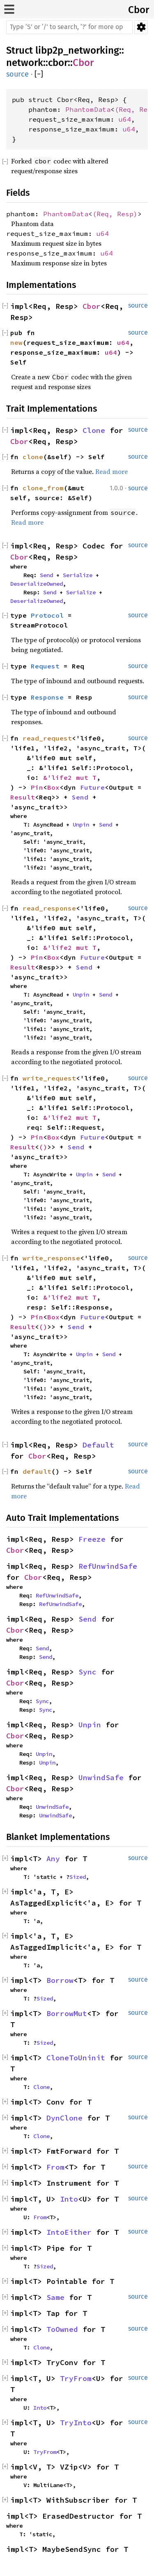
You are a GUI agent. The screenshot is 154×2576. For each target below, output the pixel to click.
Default (98, 1445)
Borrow (60, 1980)
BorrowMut (66, 2013)
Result (22, 797)
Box (53, 787)
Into (69, 2199)
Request (45, 666)
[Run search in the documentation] (69, 27)
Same (55, 2297)
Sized (77, 1876)
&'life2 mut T (70, 777)
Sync (87, 1672)
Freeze (92, 1539)
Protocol (47, 615)
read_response (49, 908)
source (17, 74)
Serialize (77, 575)
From (55, 2167)
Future (92, 787)
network (24, 62)
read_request (47, 738)
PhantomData (87, 109)
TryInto (76, 2422)
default (37, 1471)
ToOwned (62, 2329)
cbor (58, 62)
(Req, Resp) (115, 214)
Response (47, 697)
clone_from (43, 488)
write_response (51, 1258)
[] (38, 74)
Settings (141, 27)
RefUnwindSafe (107, 1566)
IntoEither (69, 2232)
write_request (49, 1078)
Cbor (138, 10)
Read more (111, 471)
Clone (94, 430)
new (16, 342)
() (43, 1147)
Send (46, 575)
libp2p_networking (77, 50)
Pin (37, 787)
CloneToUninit (75, 2057)
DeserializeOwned (36, 583)
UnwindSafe (101, 1777)
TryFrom (76, 2378)
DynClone (64, 2118)
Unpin (81, 824)
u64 (125, 119)
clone (33, 457)
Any (53, 1858)
